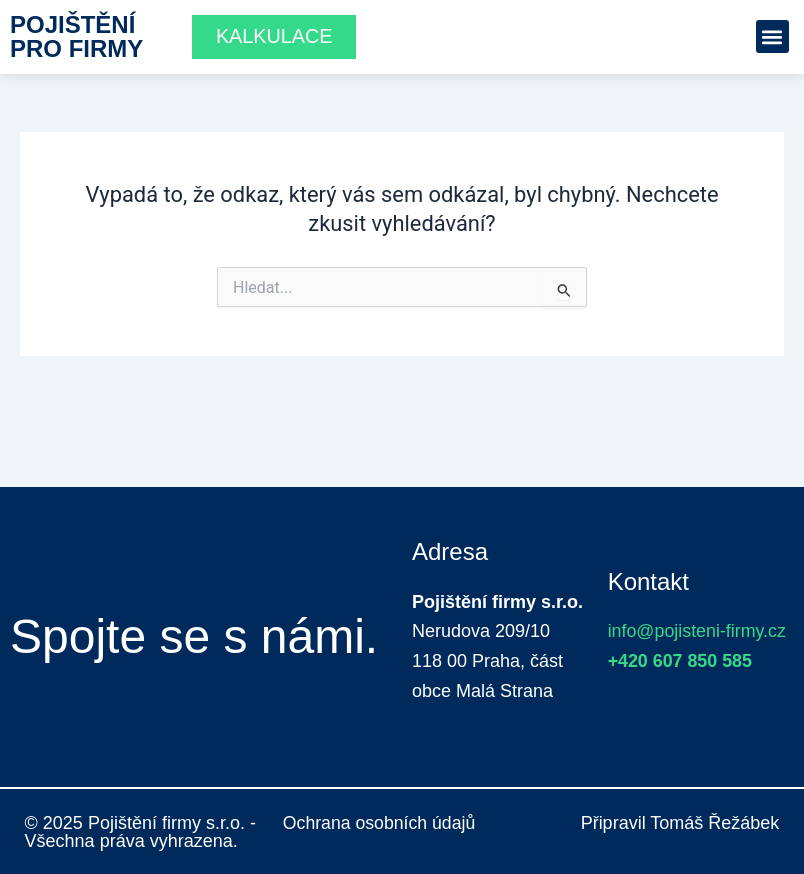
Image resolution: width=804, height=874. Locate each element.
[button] (772, 37)
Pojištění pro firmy (76, 36)
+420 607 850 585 (681, 661)
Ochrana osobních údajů (381, 823)
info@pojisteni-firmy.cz (698, 631)
